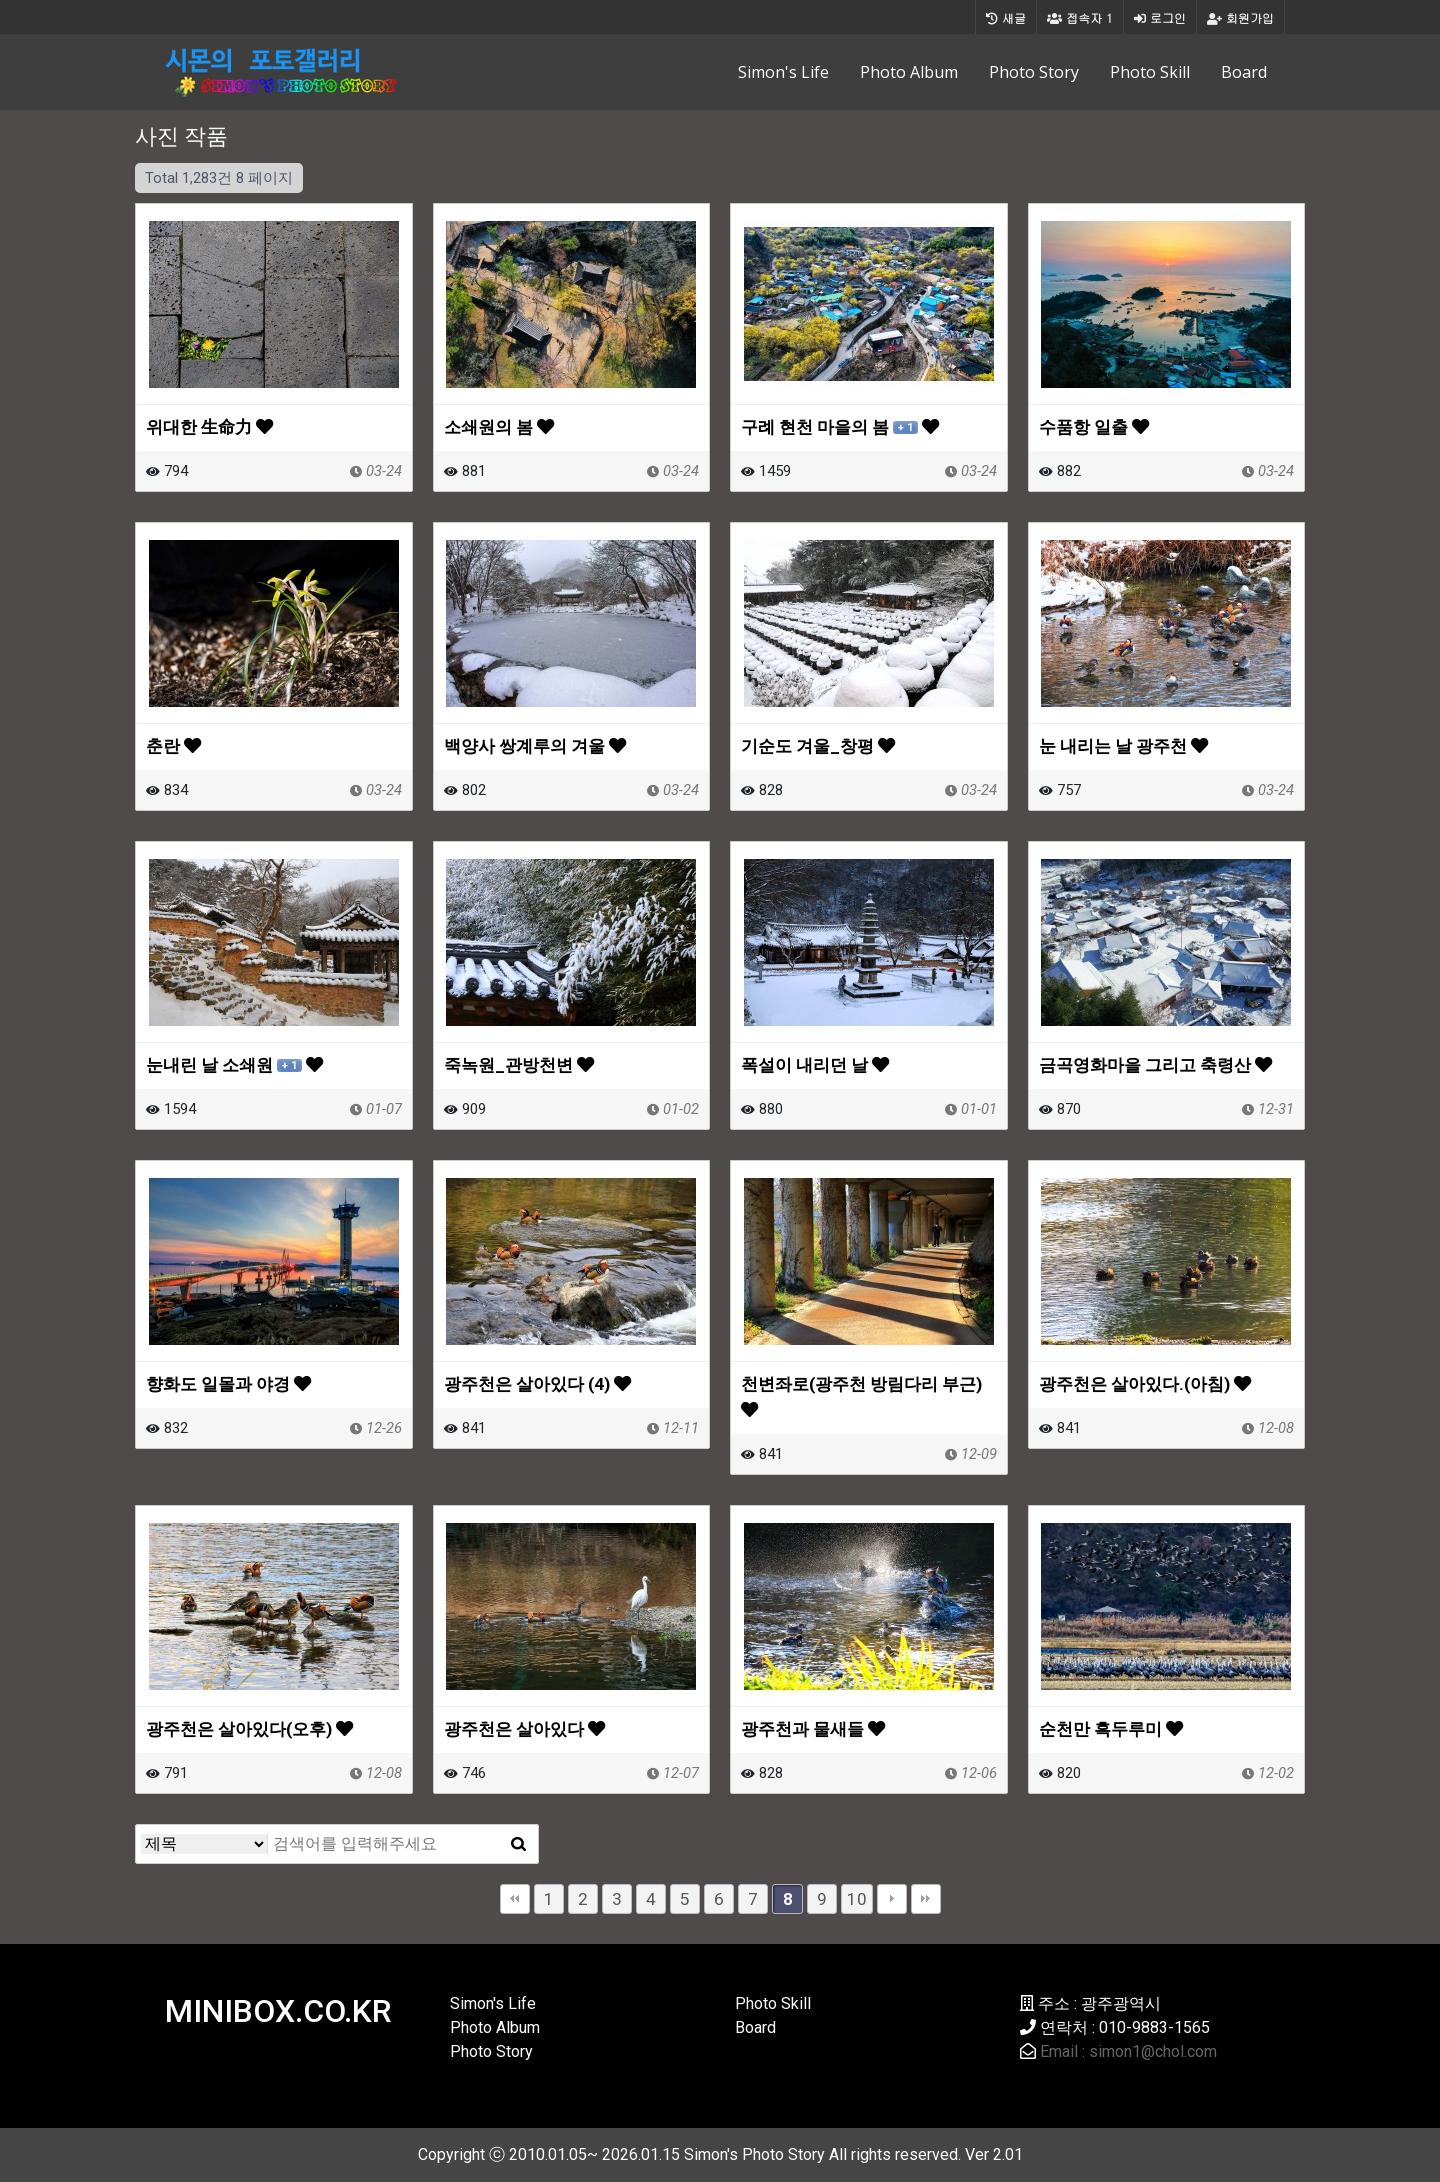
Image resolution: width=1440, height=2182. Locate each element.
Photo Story (1034, 72)
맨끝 (926, 1899)
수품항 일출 (1094, 427)
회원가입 (1240, 17)
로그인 (1160, 17)
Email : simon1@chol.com (1128, 2051)
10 (857, 1899)
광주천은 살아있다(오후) (249, 1729)
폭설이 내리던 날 (815, 1065)
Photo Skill (1150, 72)
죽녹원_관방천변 (519, 1065)
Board (1244, 72)
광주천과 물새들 (813, 1729)
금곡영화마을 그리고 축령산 (1155, 1065)
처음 (515, 1899)
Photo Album (909, 72)
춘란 (173, 746)
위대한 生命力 (209, 427)
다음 (892, 1899)
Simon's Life (783, 72)
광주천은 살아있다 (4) (537, 1384)
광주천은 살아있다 (524, 1729)
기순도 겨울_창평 (818, 746)
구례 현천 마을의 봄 (840, 427)
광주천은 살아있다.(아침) (1145, 1384)
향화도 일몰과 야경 (228, 1384)
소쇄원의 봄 (499, 427)
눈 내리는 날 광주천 (1123, 746)
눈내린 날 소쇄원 (234, 1065)
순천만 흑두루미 (1111, 1729)
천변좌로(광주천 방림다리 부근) (861, 1396)
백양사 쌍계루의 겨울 (535, 746)
